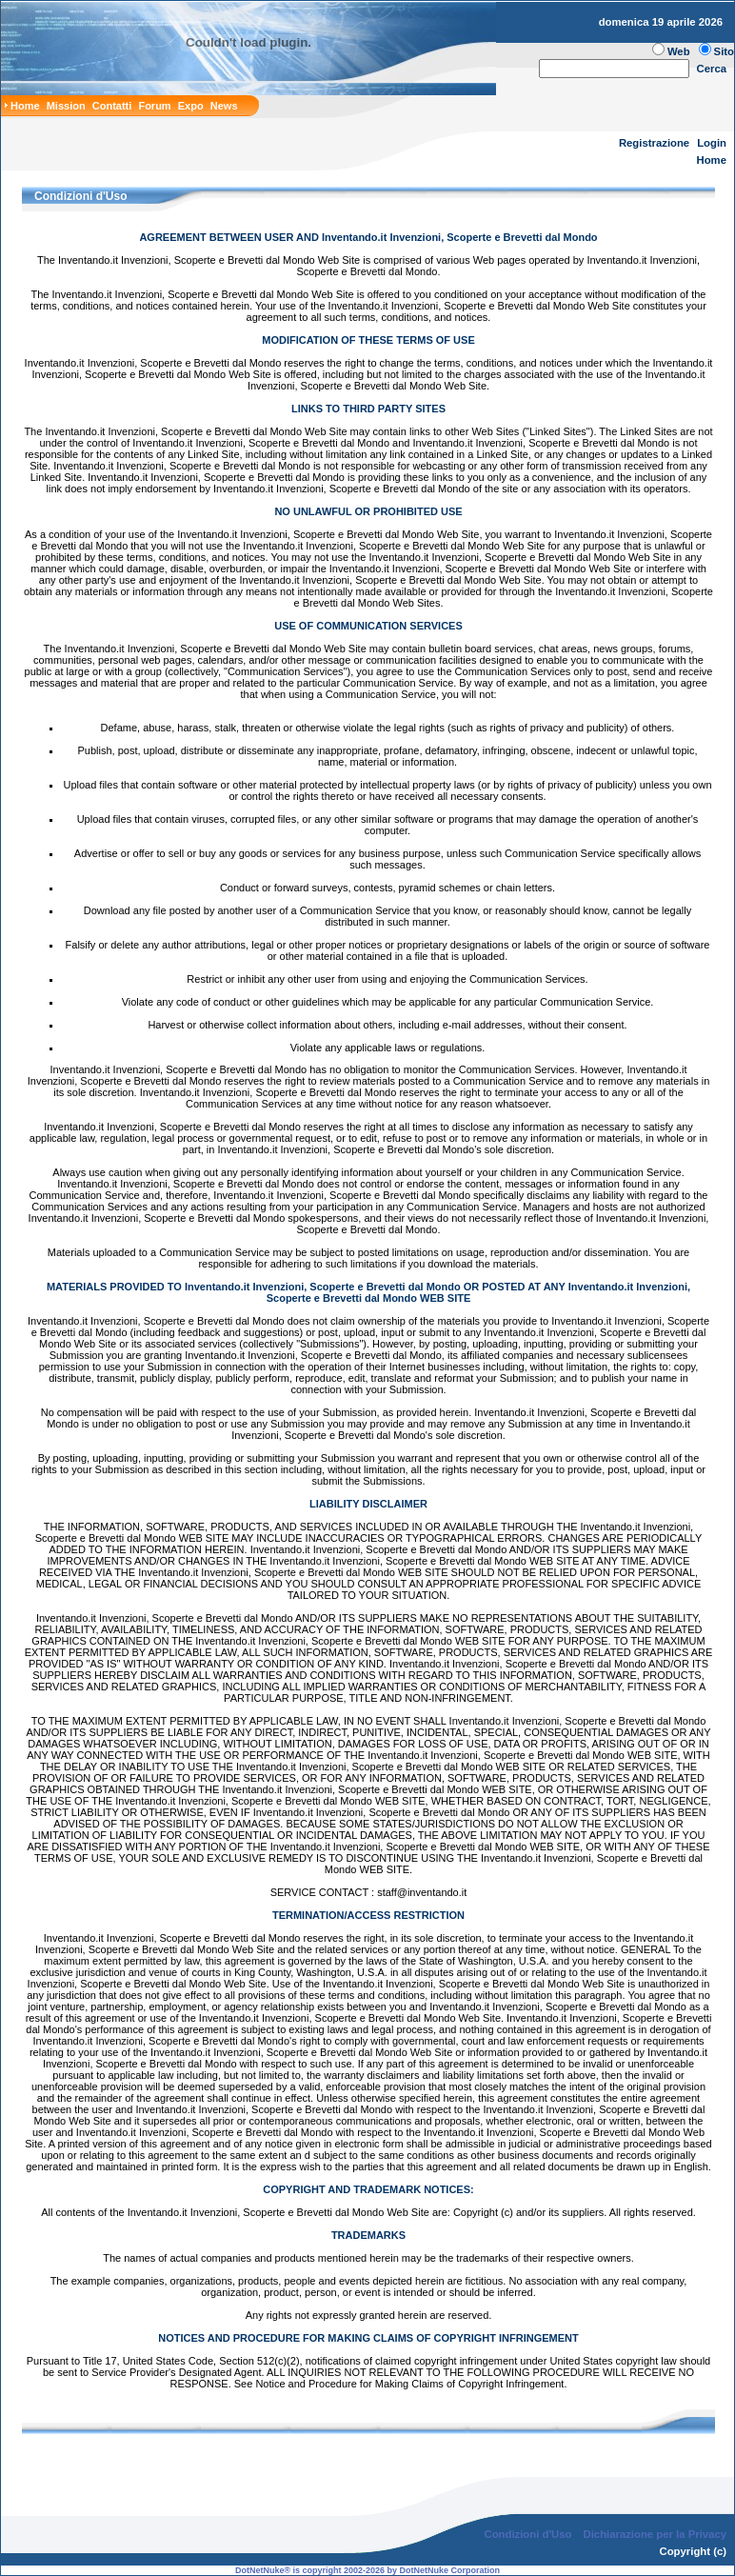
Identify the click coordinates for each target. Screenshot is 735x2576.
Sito (724, 51)
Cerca (712, 68)
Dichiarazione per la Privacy (655, 2534)
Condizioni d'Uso (527, 2534)
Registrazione (654, 143)
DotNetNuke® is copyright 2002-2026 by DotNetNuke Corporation (367, 2570)
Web (678, 51)
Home (711, 160)
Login (711, 143)
